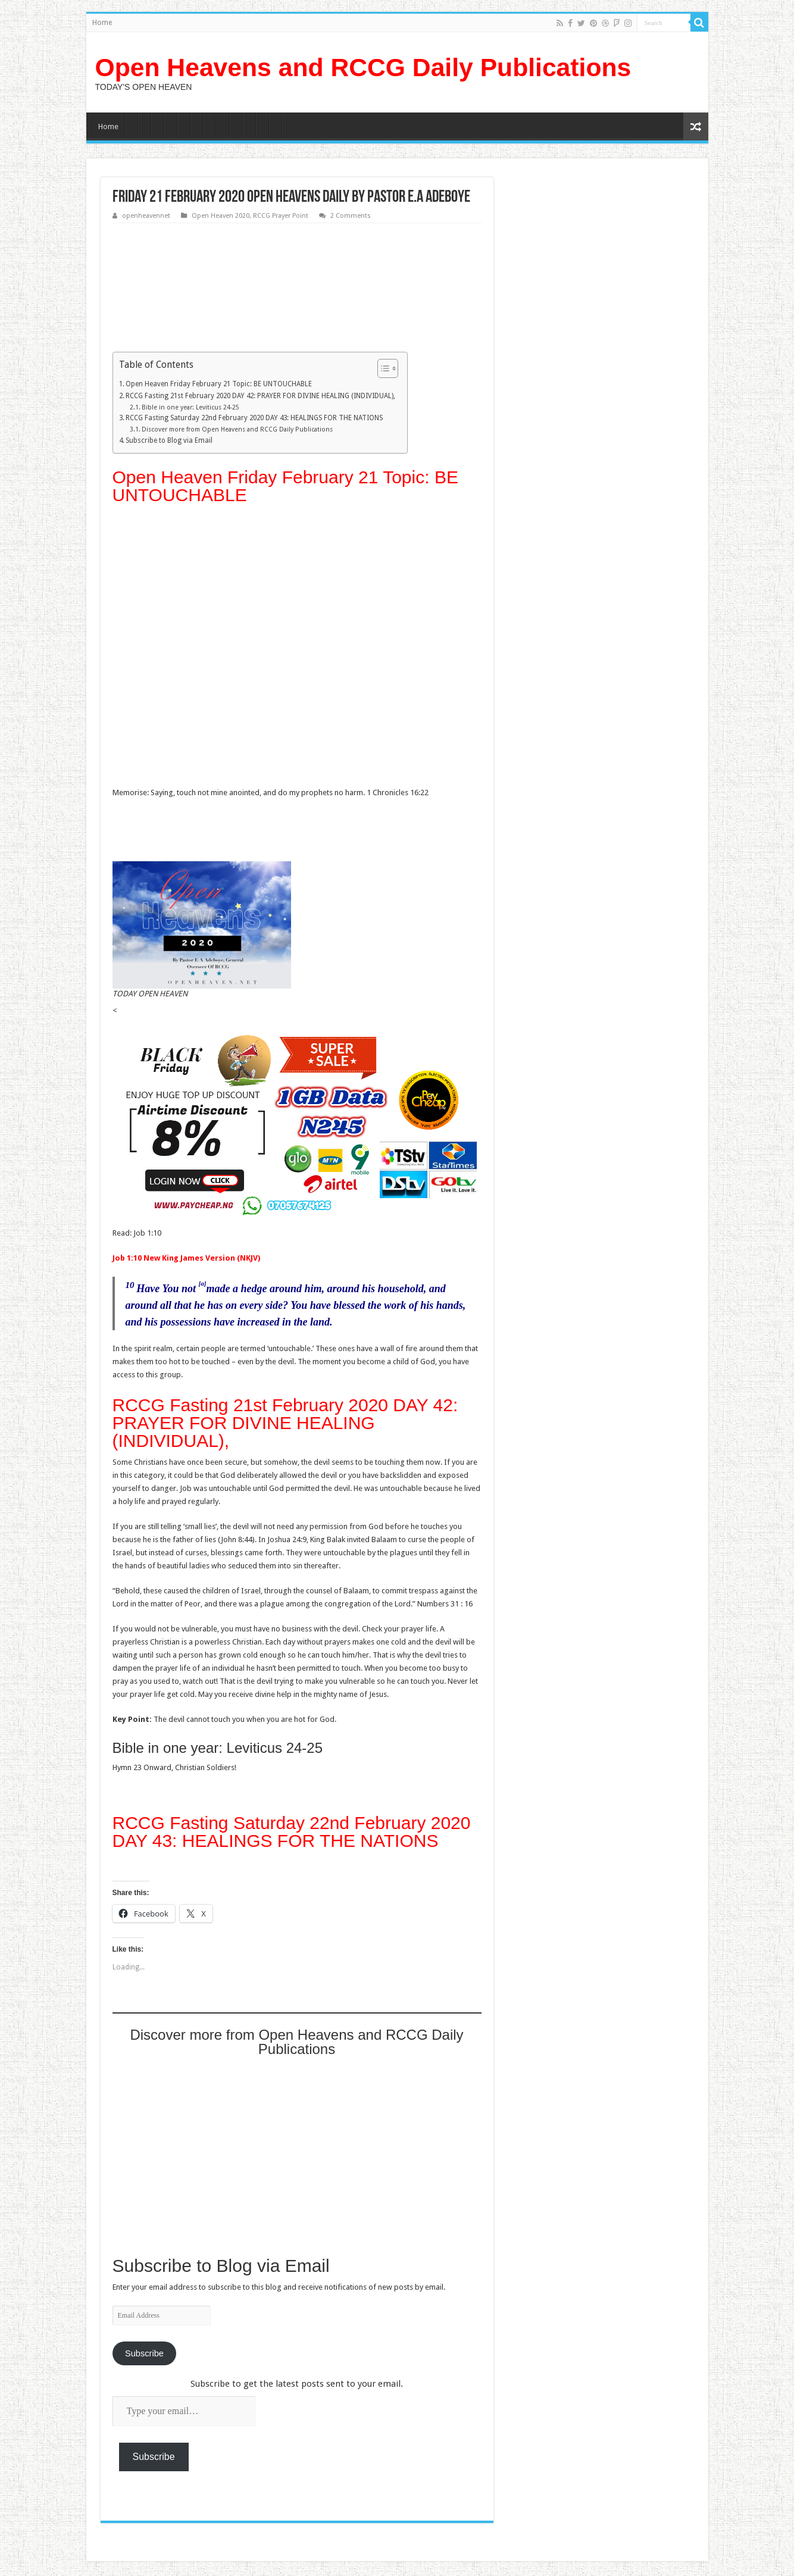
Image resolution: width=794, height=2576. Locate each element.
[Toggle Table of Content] (381, 368)
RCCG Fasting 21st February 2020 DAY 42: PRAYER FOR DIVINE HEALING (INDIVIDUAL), (260, 396)
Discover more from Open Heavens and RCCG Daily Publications (237, 429)
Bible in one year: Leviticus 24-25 (190, 407)
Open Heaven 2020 (220, 216)
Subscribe (144, 2353)
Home (102, 22)
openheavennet (146, 216)
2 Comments (350, 216)
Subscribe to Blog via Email (169, 440)
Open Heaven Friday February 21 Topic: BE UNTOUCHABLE (219, 384)
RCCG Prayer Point (280, 216)
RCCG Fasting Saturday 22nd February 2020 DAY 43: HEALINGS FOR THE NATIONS (254, 418)
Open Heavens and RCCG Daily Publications (363, 67)
